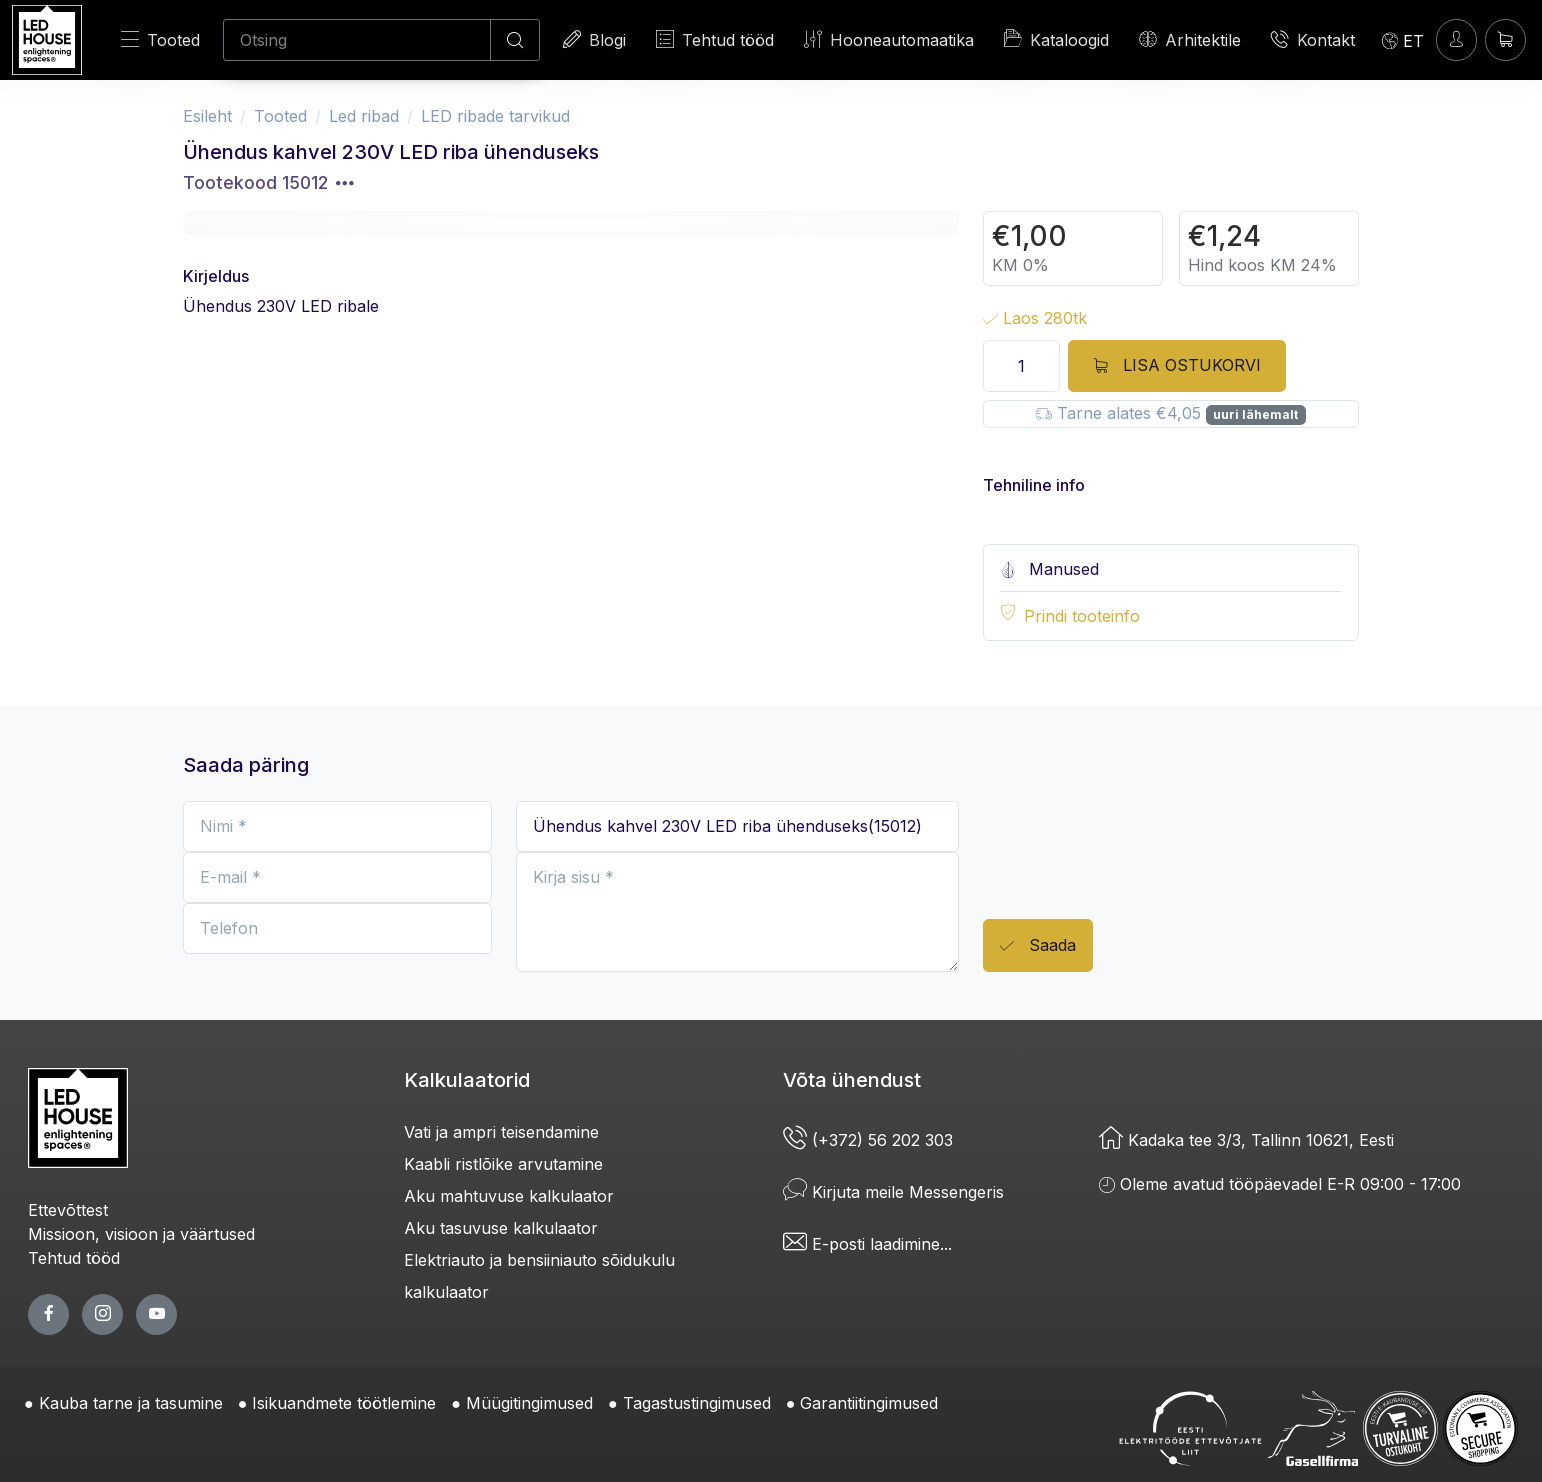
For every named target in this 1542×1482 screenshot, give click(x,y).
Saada (1038, 946)
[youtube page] (156, 1314)
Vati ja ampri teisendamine (501, 1132)
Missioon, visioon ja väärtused (141, 1234)
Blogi (594, 39)
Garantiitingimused (869, 1403)
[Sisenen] (1456, 39)
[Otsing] (357, 40)
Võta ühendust (852, 1080)
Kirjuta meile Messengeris (893, 1192)
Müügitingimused (529, 1403)
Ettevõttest (68, 1210)
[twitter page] (102, 1314)
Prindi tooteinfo (1082, 616)
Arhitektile (1190, 39)
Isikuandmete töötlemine (344, 1403)
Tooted (160, 39)
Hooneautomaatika (889, 39)
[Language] (1403, 40)
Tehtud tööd (715, 39)
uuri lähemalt (1255, 414)
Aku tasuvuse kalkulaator (501, 1228)
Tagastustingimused (697, 1403)
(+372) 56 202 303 (868, 1140)
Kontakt (1313, 39)
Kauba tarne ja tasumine (131, 1403)
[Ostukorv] (1505, 39)
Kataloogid (1056, 39)
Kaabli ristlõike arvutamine (503, 1164)
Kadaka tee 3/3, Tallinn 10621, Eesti (1246, 1140)
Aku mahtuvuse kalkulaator (509, 1196)
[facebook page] (48, 1314)
